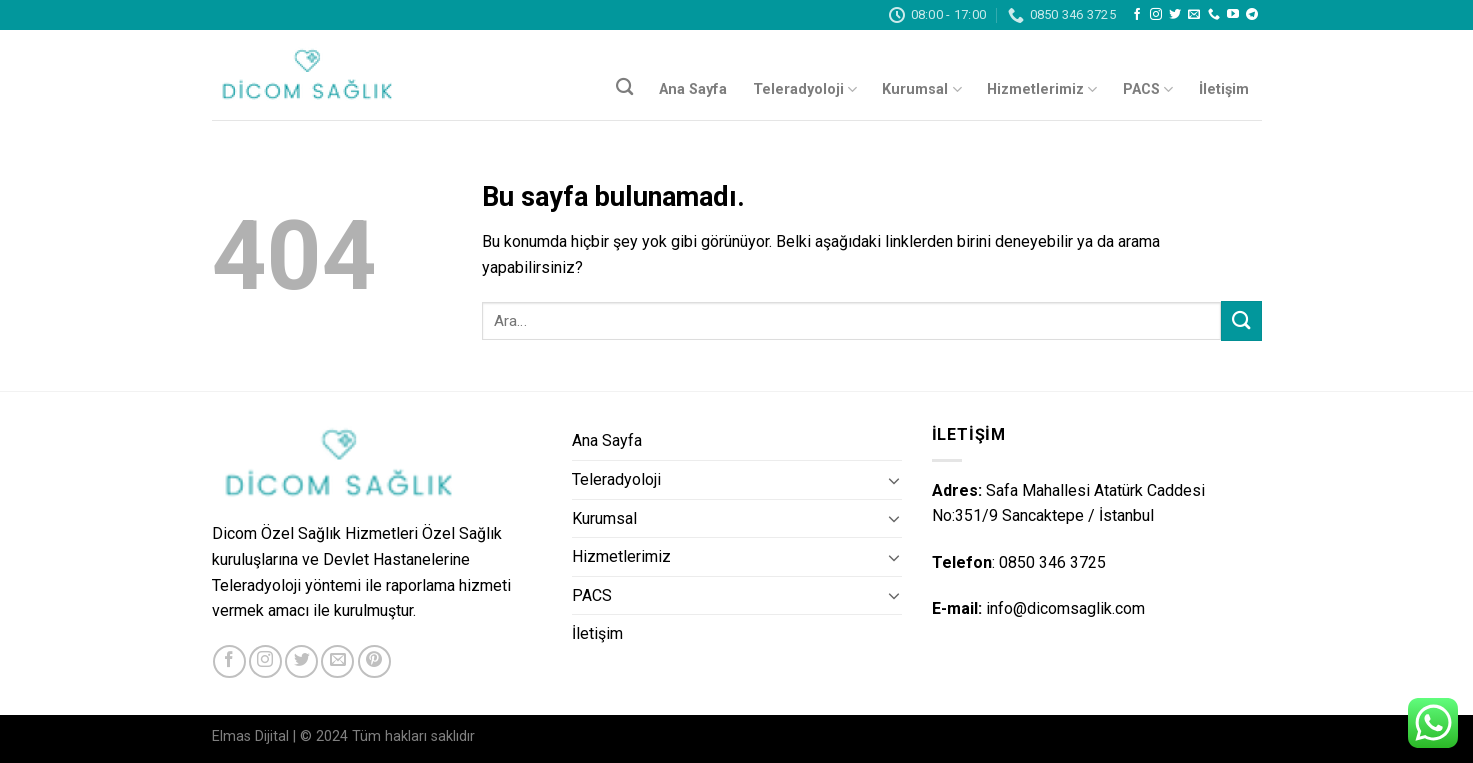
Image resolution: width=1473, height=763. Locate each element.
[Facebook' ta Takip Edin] (1137, 15)
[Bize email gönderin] (1194, 15)
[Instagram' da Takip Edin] (1156, 15)
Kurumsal (921, 89)
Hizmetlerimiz (1042, 89)
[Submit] (1241, 320)
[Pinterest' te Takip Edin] (374, 661)
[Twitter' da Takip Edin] (1175, 15)
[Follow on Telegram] (1252, 15)
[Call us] (1214, 15)
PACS (1148, 89)
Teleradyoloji (805, 89)
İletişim (1224, 89)
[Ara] (624, 87)
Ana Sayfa (693, 89)
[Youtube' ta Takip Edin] (1233, 15)
